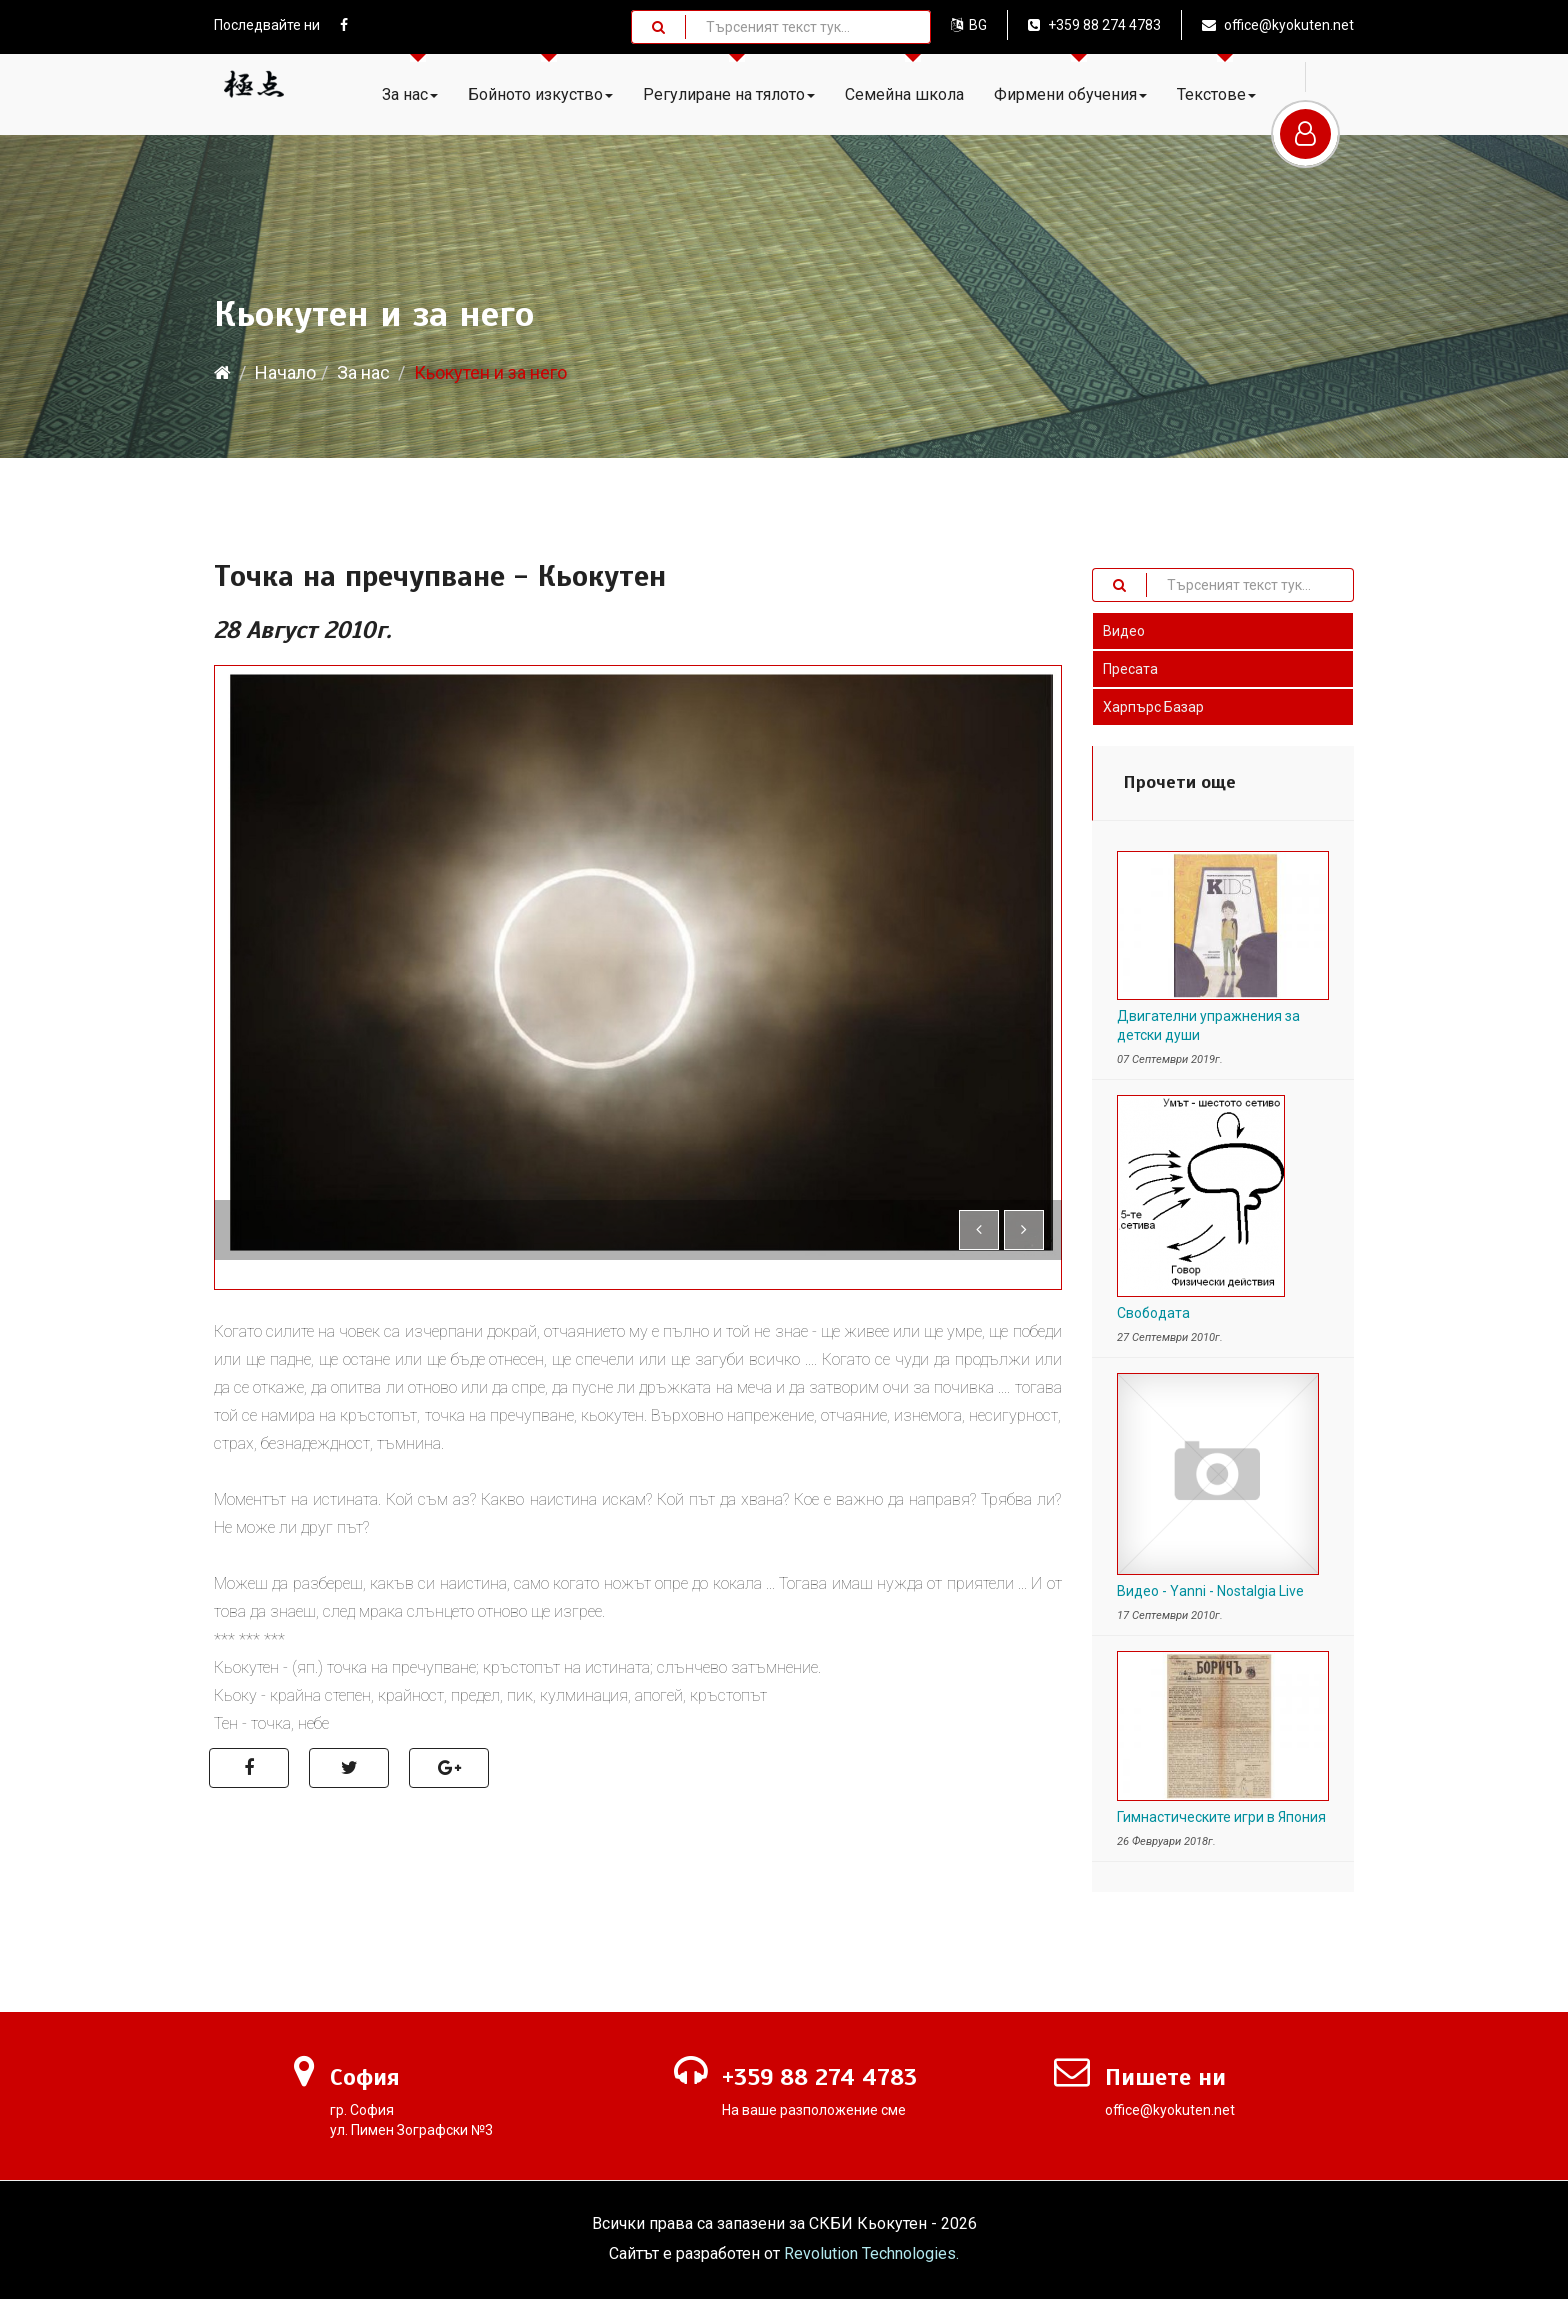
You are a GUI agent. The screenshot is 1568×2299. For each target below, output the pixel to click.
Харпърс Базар (1153, 707)
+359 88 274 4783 (1094, 25)
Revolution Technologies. (871, 2253)
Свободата (1153, 1313)
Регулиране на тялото (729, 94)
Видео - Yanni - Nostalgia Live (1210, 1591)
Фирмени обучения (1070, 94)
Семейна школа (904, 94)
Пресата (1130, 669)
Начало (285, 372)
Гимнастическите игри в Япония (1221, 1817)
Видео (1124, 631)
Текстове (1216, 94)
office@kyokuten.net (1278, 25)
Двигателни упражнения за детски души (1208, 1025)
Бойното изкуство (540, 94)
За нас (410, 94)
